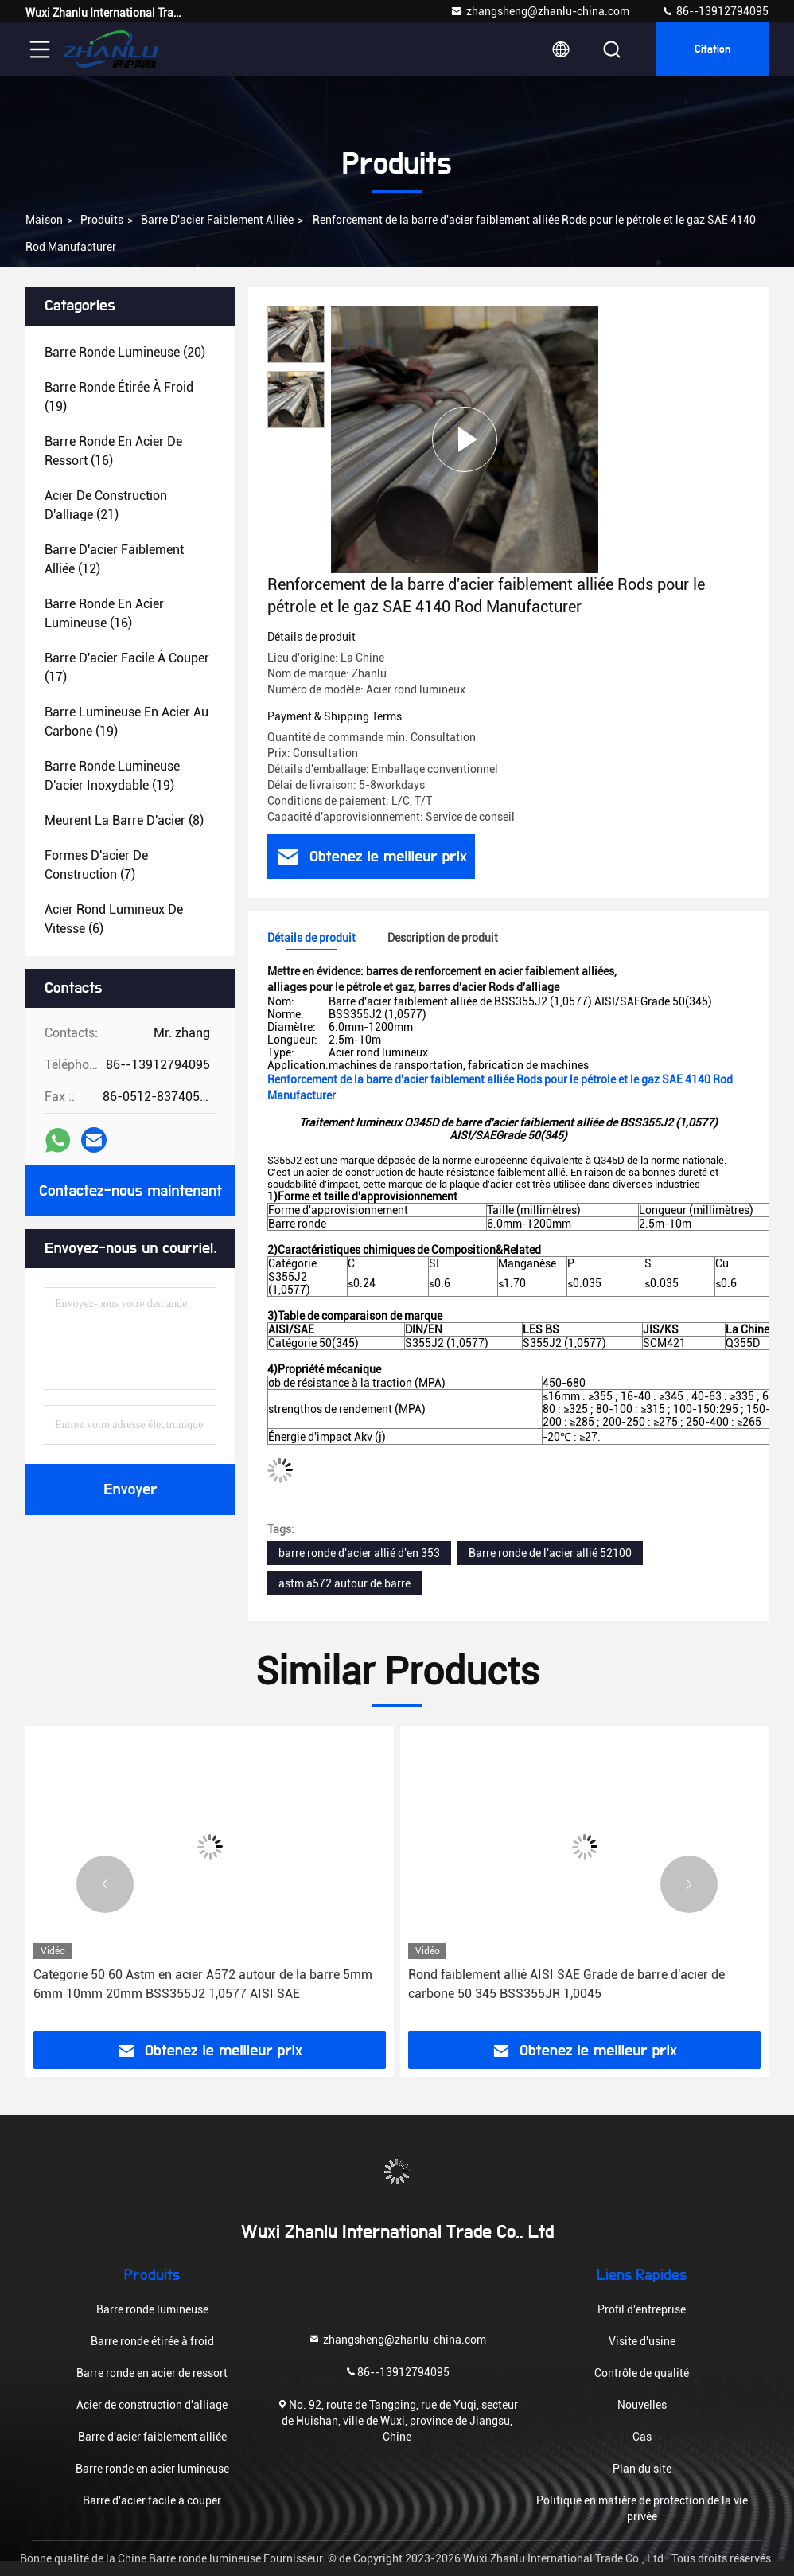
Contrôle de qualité (641, 2373)
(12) (114, 559)
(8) (124, 820)
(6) (114, 919)
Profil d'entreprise (641, 2309)
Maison (44, 219)
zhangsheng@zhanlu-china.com (539, 11)
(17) (127, 667)
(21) (106, 505)
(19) (119, 397)
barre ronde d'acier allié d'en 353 (359, 1553)
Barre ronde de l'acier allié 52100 (550, 1553)
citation (712, 49)
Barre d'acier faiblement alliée (217, 219)
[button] (105, 1884)
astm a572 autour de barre (344, 1583)
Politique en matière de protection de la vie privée (642, 2508)
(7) (96, 865)
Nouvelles (642, 2404)
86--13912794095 (715, 11)
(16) (113, 451)
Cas (642, 2436)
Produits (101, 219)
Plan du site (642, 2468)
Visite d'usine (642, 2341)
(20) (125, 352)
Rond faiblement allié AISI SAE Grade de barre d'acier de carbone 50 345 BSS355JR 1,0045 (566, 1984)
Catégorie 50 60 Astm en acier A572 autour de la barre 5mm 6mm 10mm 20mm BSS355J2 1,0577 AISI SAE (202, 1984)
